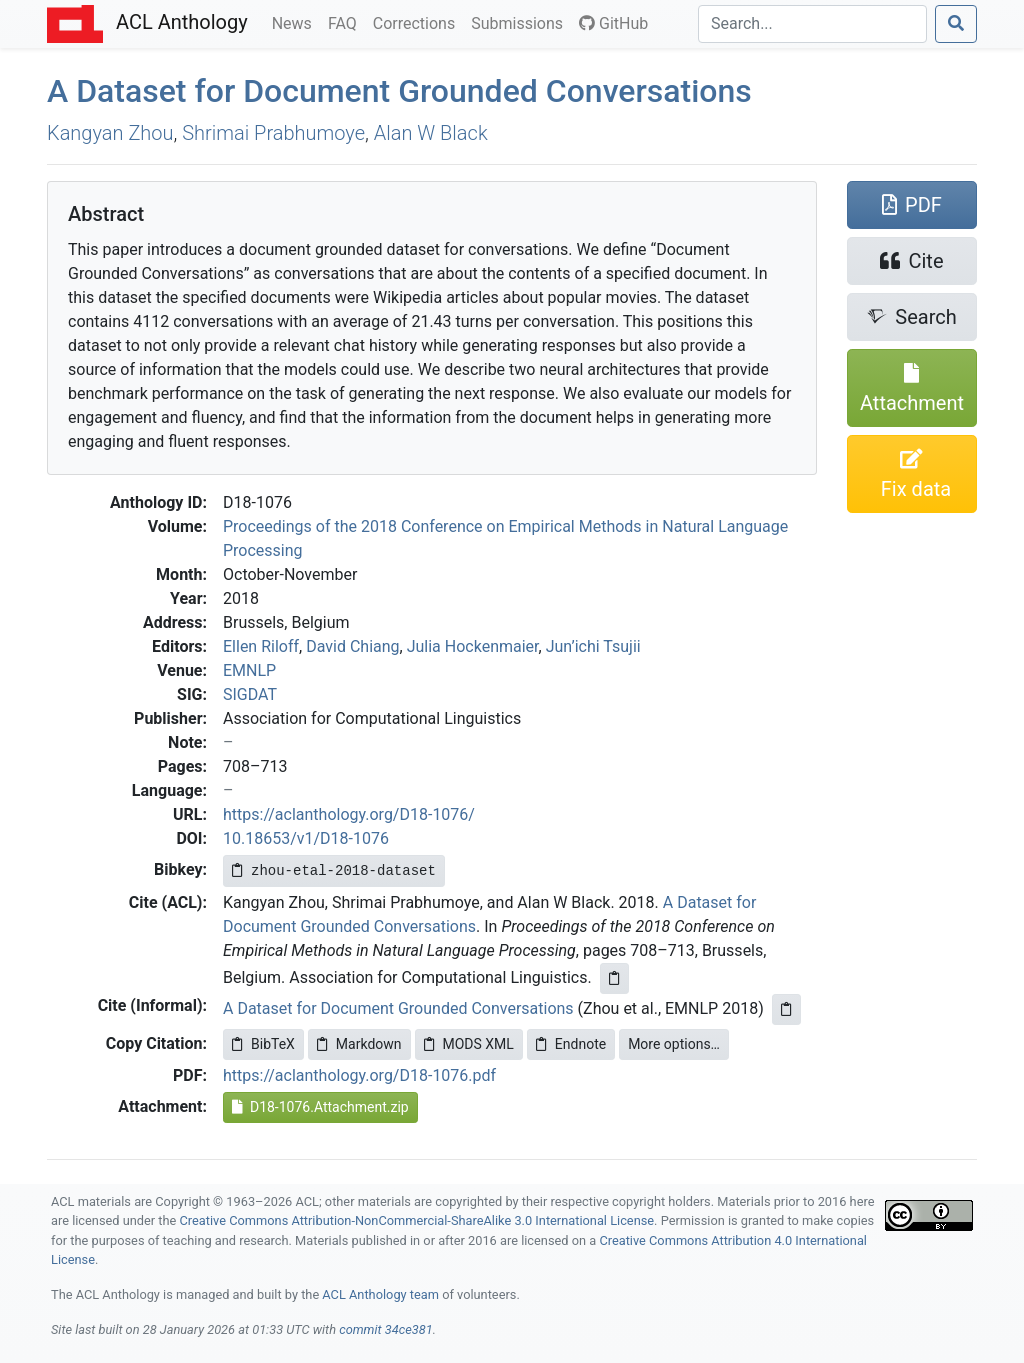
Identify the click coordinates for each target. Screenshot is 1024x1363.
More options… (674, 1044)
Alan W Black (431, 133)
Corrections (418, 22)
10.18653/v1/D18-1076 (306, 838)
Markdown (359, 1044)
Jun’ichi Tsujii (593, 646)
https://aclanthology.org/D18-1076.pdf (359, 1075)
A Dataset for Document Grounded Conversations (399, 91)
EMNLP (249, 670)
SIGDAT (250, 694)
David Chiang (352, 646)
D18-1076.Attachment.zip (320, 1107)
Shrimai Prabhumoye (273, 133)
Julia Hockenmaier (473, 646)
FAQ (346, 22)
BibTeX (263, 1044)
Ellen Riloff (261, 646)
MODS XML (469, 1044)
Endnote (571, 1044)
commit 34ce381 (386, 1329)
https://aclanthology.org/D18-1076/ (349, 814)
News (296, 22)
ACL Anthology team (380, 1294)
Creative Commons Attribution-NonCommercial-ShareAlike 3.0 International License (417, 1220)
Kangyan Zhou (110, 133)
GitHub (613, 23)
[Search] (812, 24)
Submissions (521, 22)
